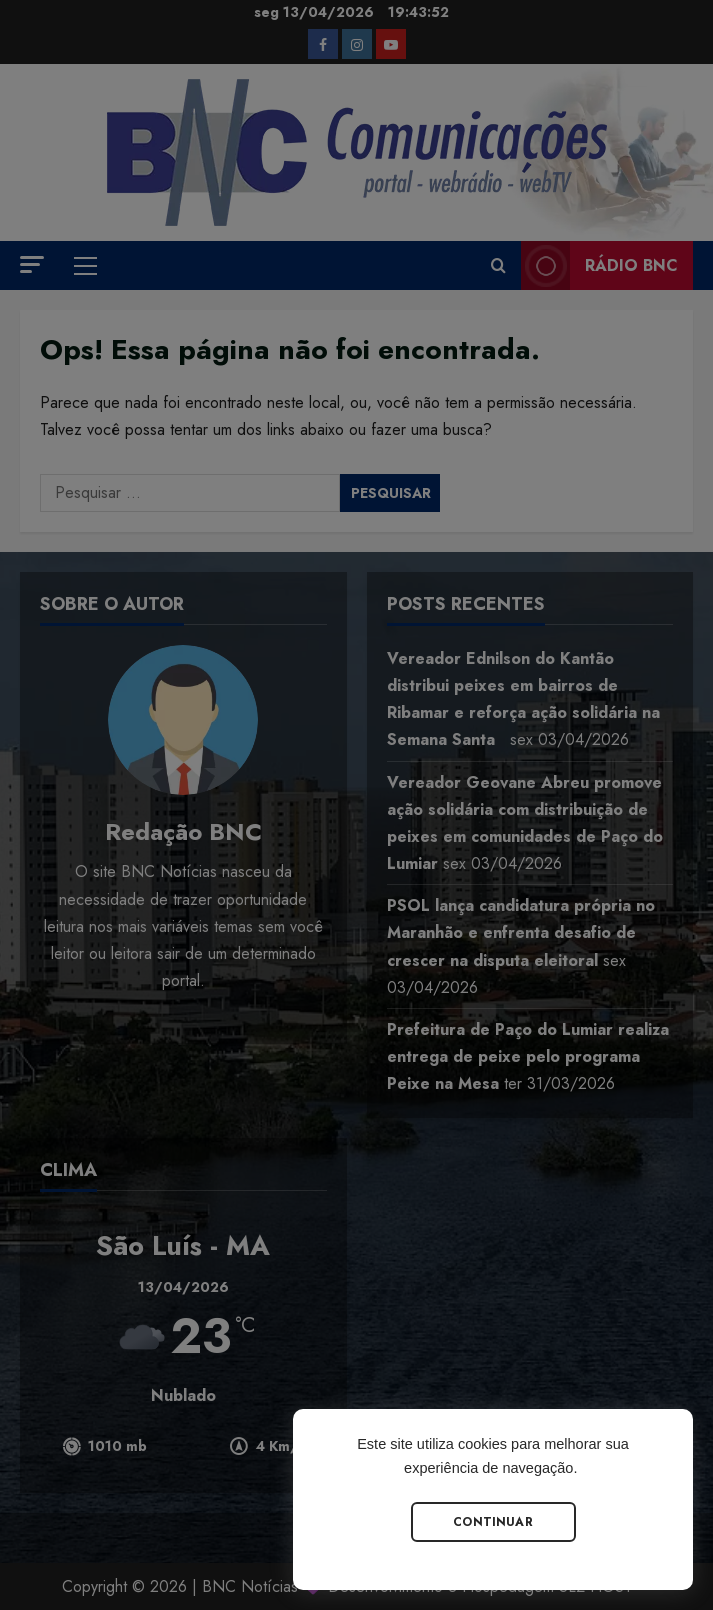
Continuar (493, 1522)
